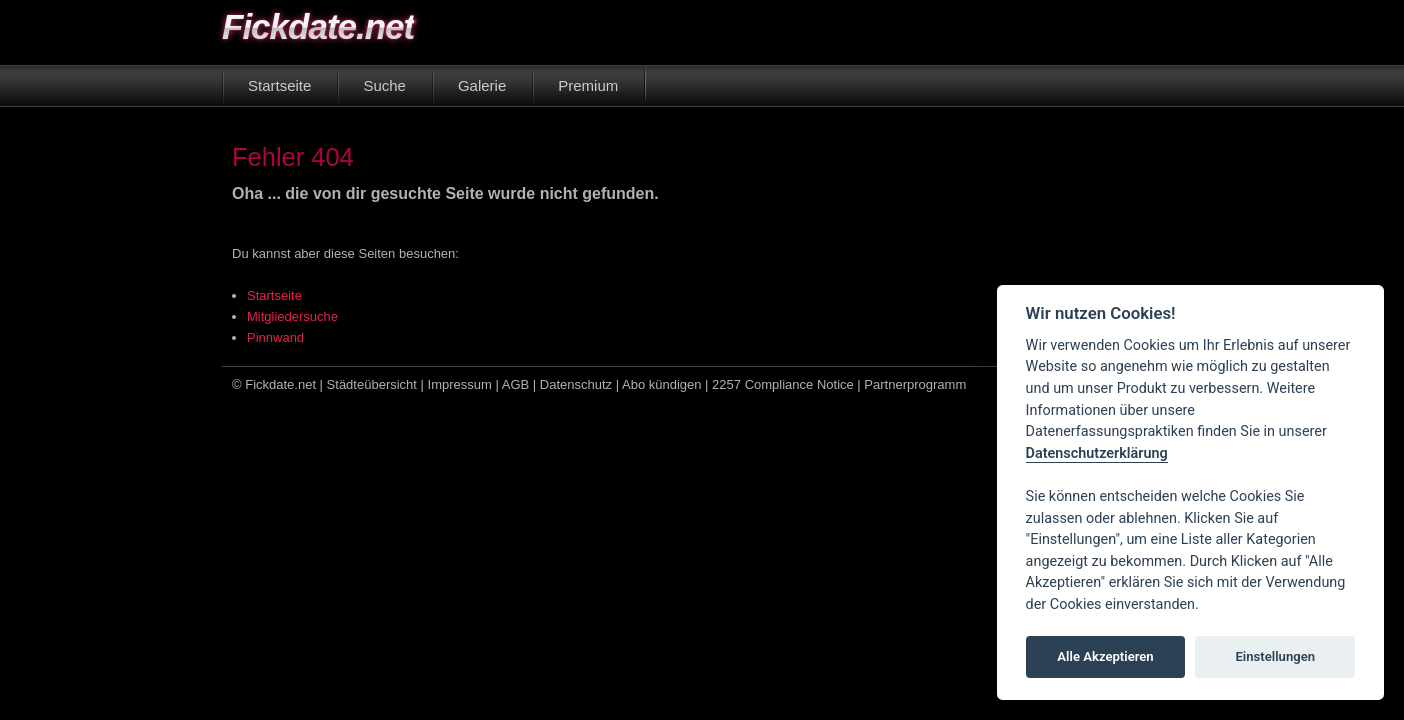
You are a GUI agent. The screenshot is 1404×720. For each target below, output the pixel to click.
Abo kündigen (662, 384)
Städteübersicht (372, 384)
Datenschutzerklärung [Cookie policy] (1097, 453)
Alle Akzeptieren (1105, 656)
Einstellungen (1275, 656)
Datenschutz (576, 384)
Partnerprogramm (915, 384)
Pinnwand (275, 337)
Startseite (274, 295)
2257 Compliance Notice (783, 384)
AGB (515, 384)
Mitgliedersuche (292, 316)
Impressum (460, 384)
